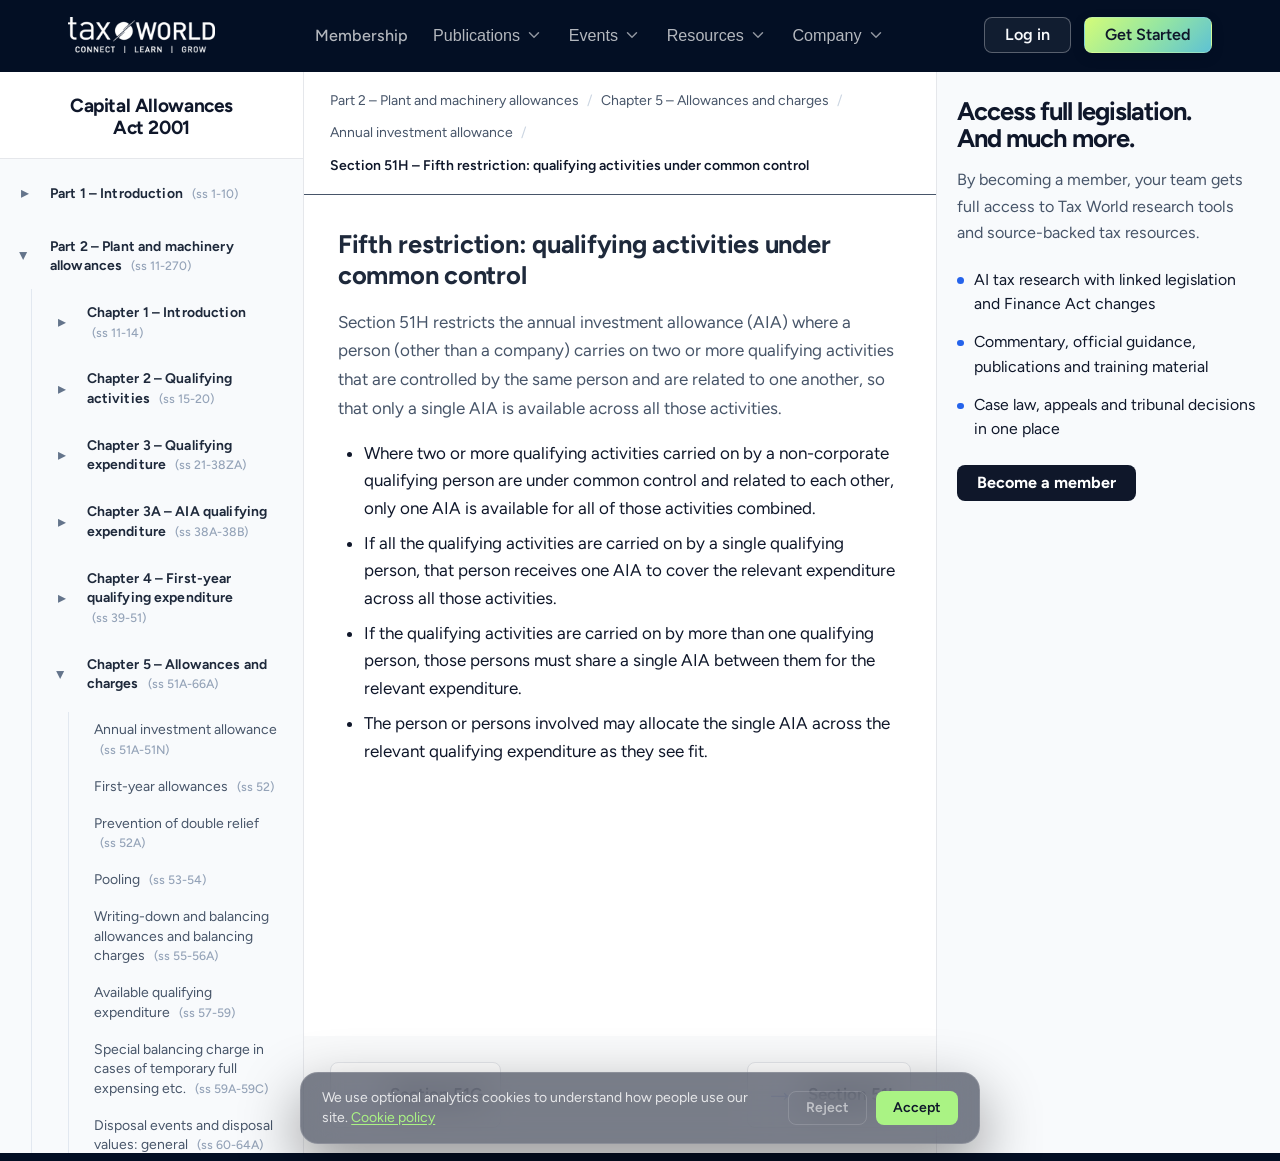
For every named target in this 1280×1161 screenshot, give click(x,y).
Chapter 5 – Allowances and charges (177, 674)
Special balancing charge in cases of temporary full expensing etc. (181, 1069)
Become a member (1046, 482)
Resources (717, 35)
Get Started (1148, 34)
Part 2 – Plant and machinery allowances (142, 256)
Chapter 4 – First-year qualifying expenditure (160, 597)
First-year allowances (184, 786)
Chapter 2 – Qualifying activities (160, 388)
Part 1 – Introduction (144, 193)
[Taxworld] (141, 35)
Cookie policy (393, 1117)
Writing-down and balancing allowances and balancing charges (181, 936)
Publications (488, 35)
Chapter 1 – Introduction (166, 322)
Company (838, 35)
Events (605, 35)
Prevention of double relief (176, 833)
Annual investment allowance (185, 739)
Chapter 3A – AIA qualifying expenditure (177, 521)
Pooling (150, 879)
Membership (361, 35)
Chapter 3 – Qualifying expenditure (167, 455)
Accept (917, 1107)
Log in (1027, 34)
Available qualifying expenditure (164, 1002)
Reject (827, 1107)
